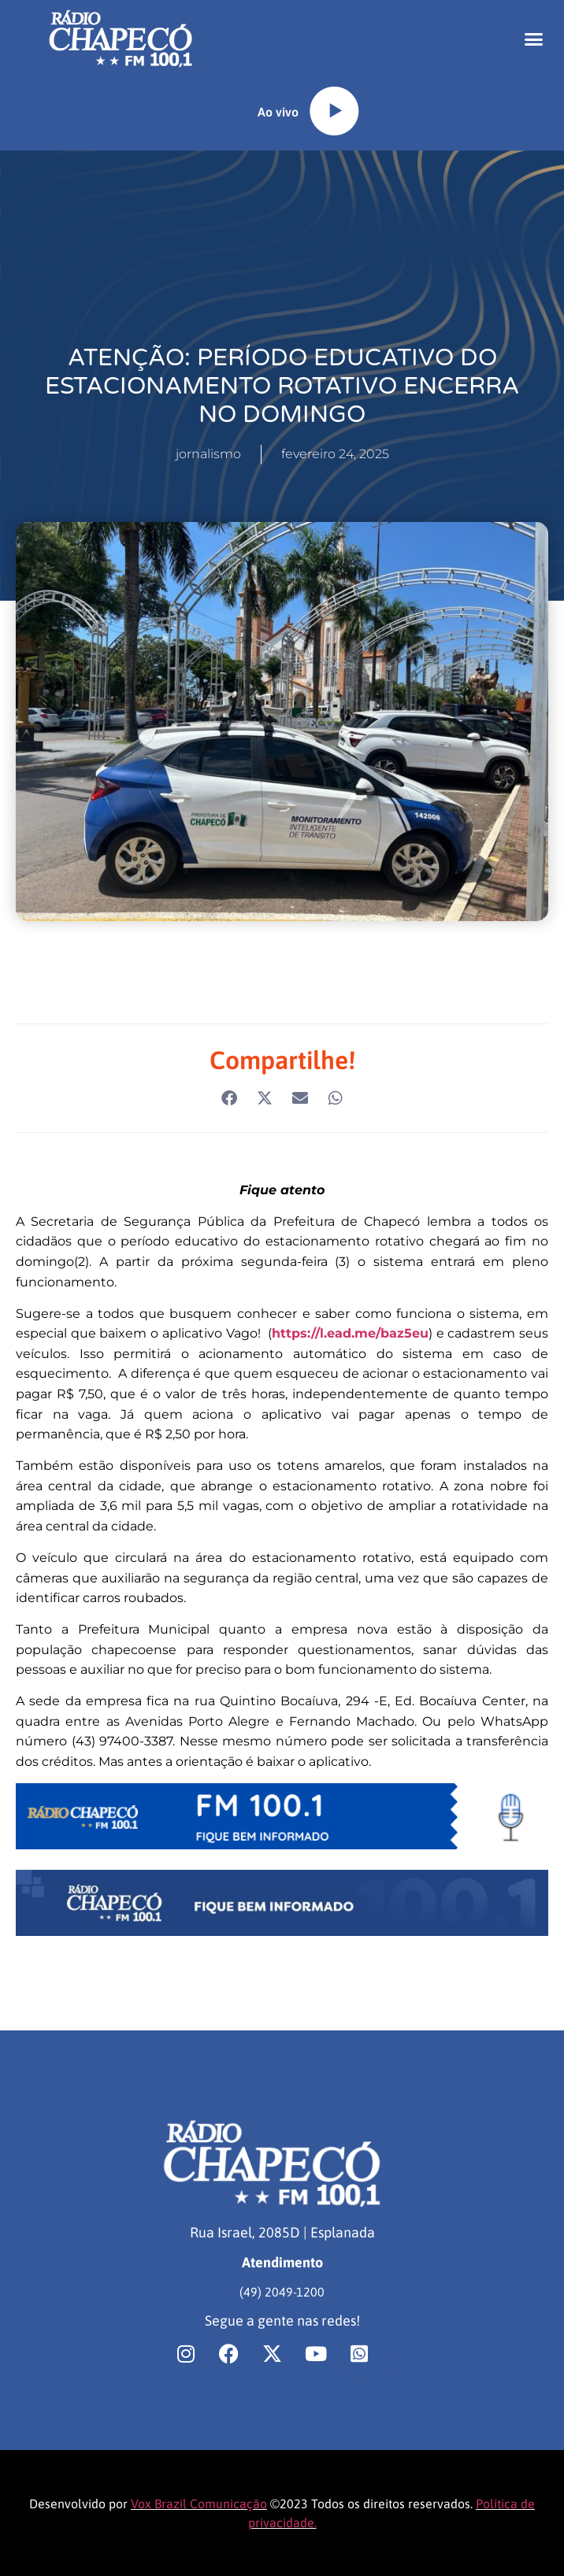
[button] (533, 39)
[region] (205, 2452)
